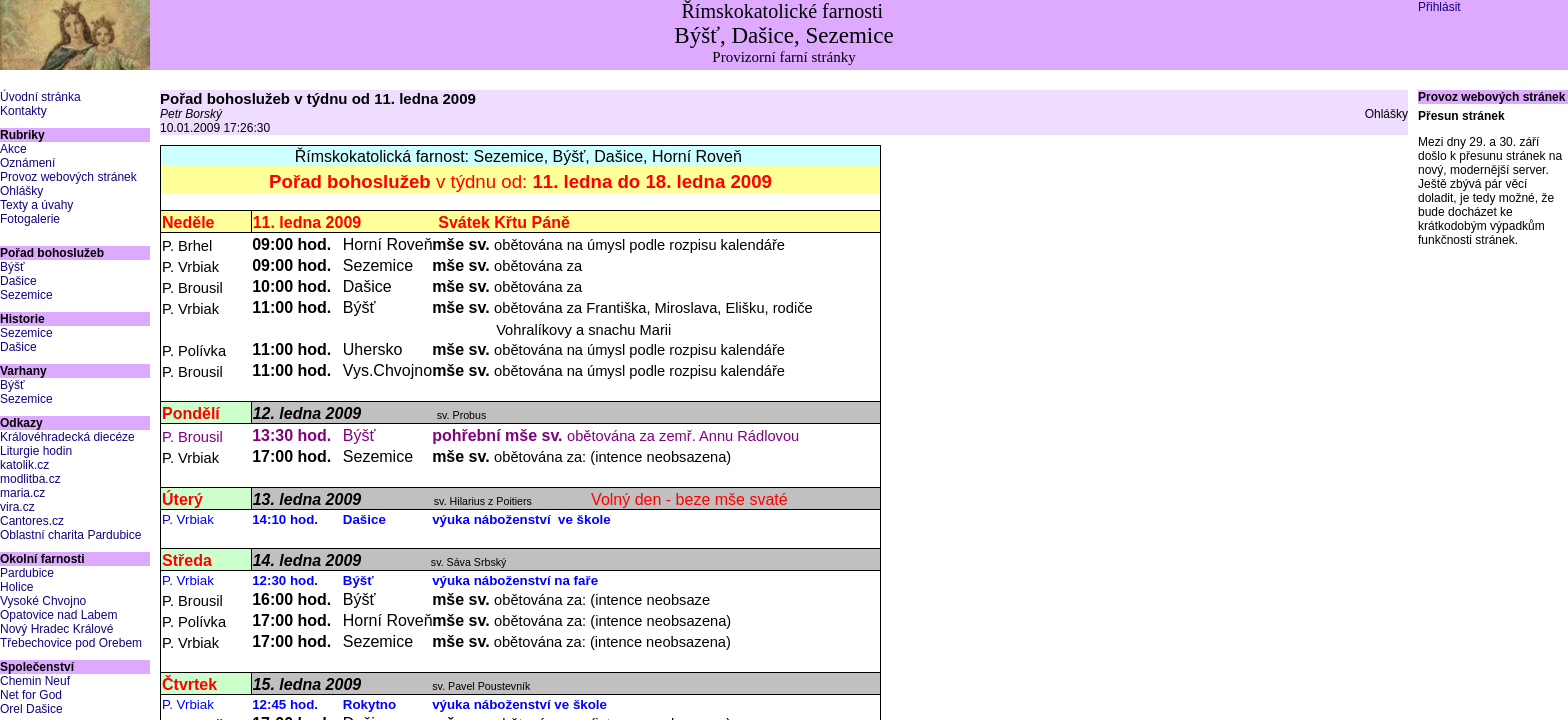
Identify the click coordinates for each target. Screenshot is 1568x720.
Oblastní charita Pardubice (70, 535)
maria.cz (22, 493)
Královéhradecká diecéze (67, 437)
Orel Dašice (31, 709)
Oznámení (27, 163)
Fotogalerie (30, 219)
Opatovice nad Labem (58, 615)
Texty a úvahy (36, 205)
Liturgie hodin (36, 451)
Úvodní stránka (40, 97)
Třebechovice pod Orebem (71, 643)
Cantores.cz (32, 521)
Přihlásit (1439, 7)
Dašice (18, 281)
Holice (16, 587)
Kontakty (23, 111)
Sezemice (26, 295)
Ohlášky (21, 191)
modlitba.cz (30, 479)
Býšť (12, 267)
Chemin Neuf (35, 681)
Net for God (31, 695)
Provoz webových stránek (68, 177)
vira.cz (17, 507)
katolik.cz (24, 465)
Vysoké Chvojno (43, 601)
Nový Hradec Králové (56, 629)
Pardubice (27, 573)
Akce (13, 149)
